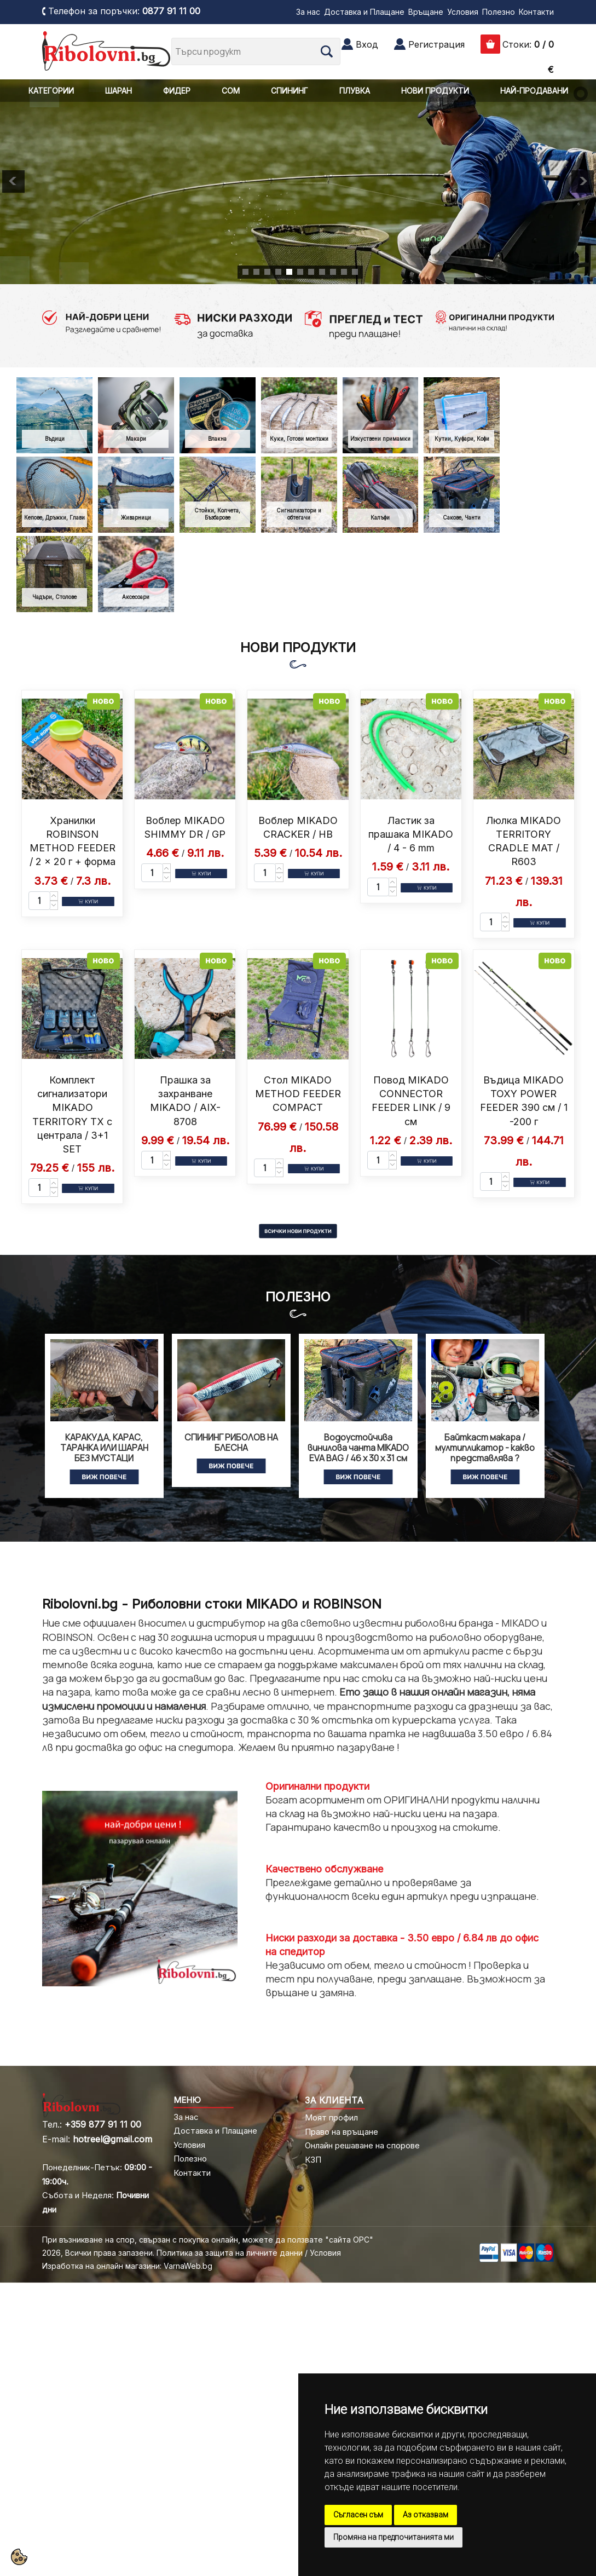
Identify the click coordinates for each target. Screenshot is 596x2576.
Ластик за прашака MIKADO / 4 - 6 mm (410, 834)
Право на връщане (341, 2132)
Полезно (498, 11)
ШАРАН (118, 90)
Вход (367, 44)
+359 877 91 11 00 (103, 2124)
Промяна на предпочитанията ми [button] (393, 2537)
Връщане (425, 11)
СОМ (231, 90)
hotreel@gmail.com (112, 2139)
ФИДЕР (176, 90)
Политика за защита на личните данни (230, 2252)
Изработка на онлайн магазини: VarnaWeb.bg (127, 2265)
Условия (462, 11)
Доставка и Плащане (364, 11)
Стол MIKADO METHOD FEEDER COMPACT (298, 1093)
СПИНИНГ (289, 90)
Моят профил (331, 2117)
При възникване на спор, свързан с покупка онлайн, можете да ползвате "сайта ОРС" (207, 2239)
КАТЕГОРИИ (51, 90)
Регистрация (436, 44)
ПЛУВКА (354, 90)
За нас (308, 11)
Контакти (536, 11)
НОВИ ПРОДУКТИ (435, 90)
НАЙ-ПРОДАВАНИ (534, 90)
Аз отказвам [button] (425, 2514)
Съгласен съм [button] (358, 2514)
